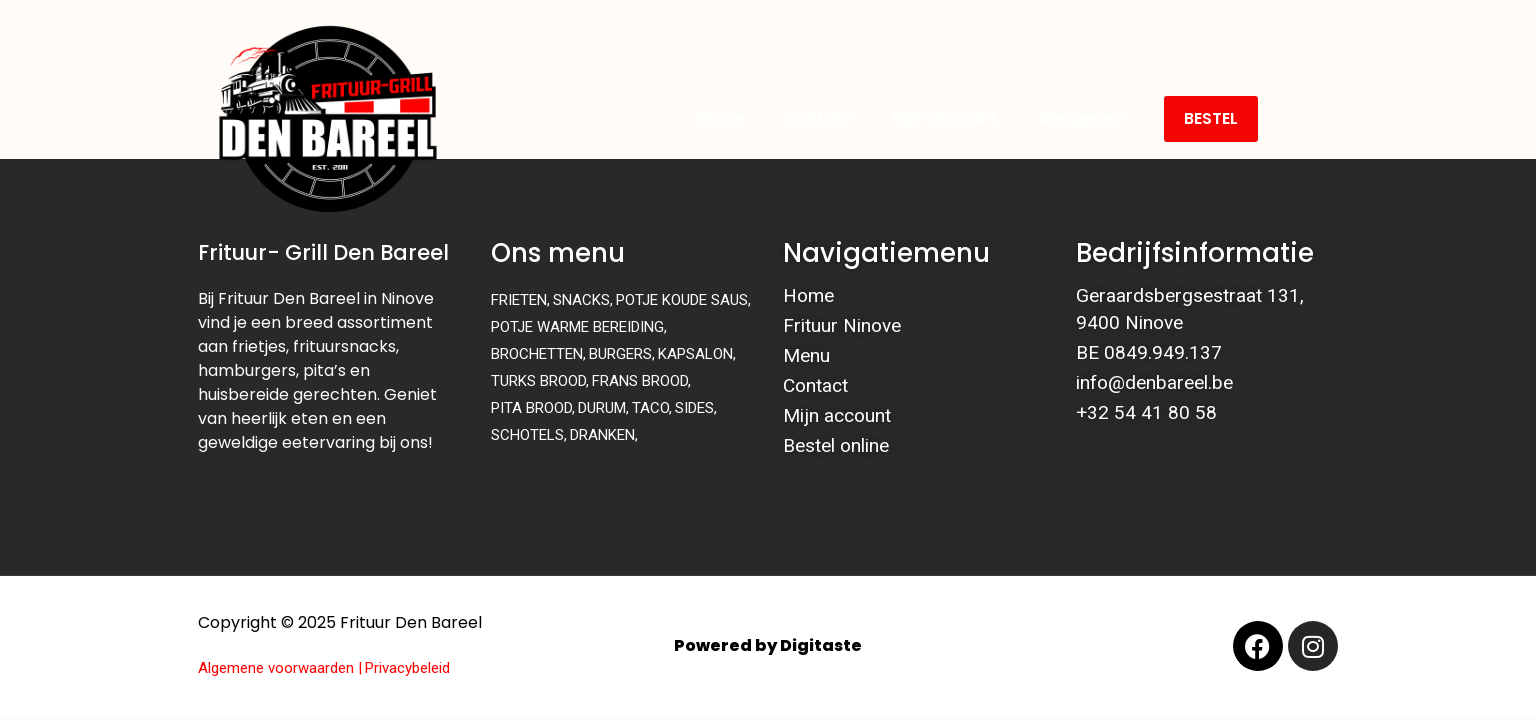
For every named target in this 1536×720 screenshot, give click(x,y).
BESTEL (1211, 118)
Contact (817, 118)
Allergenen (1080, 118)
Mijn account (944, 118)
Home (719, 118)
